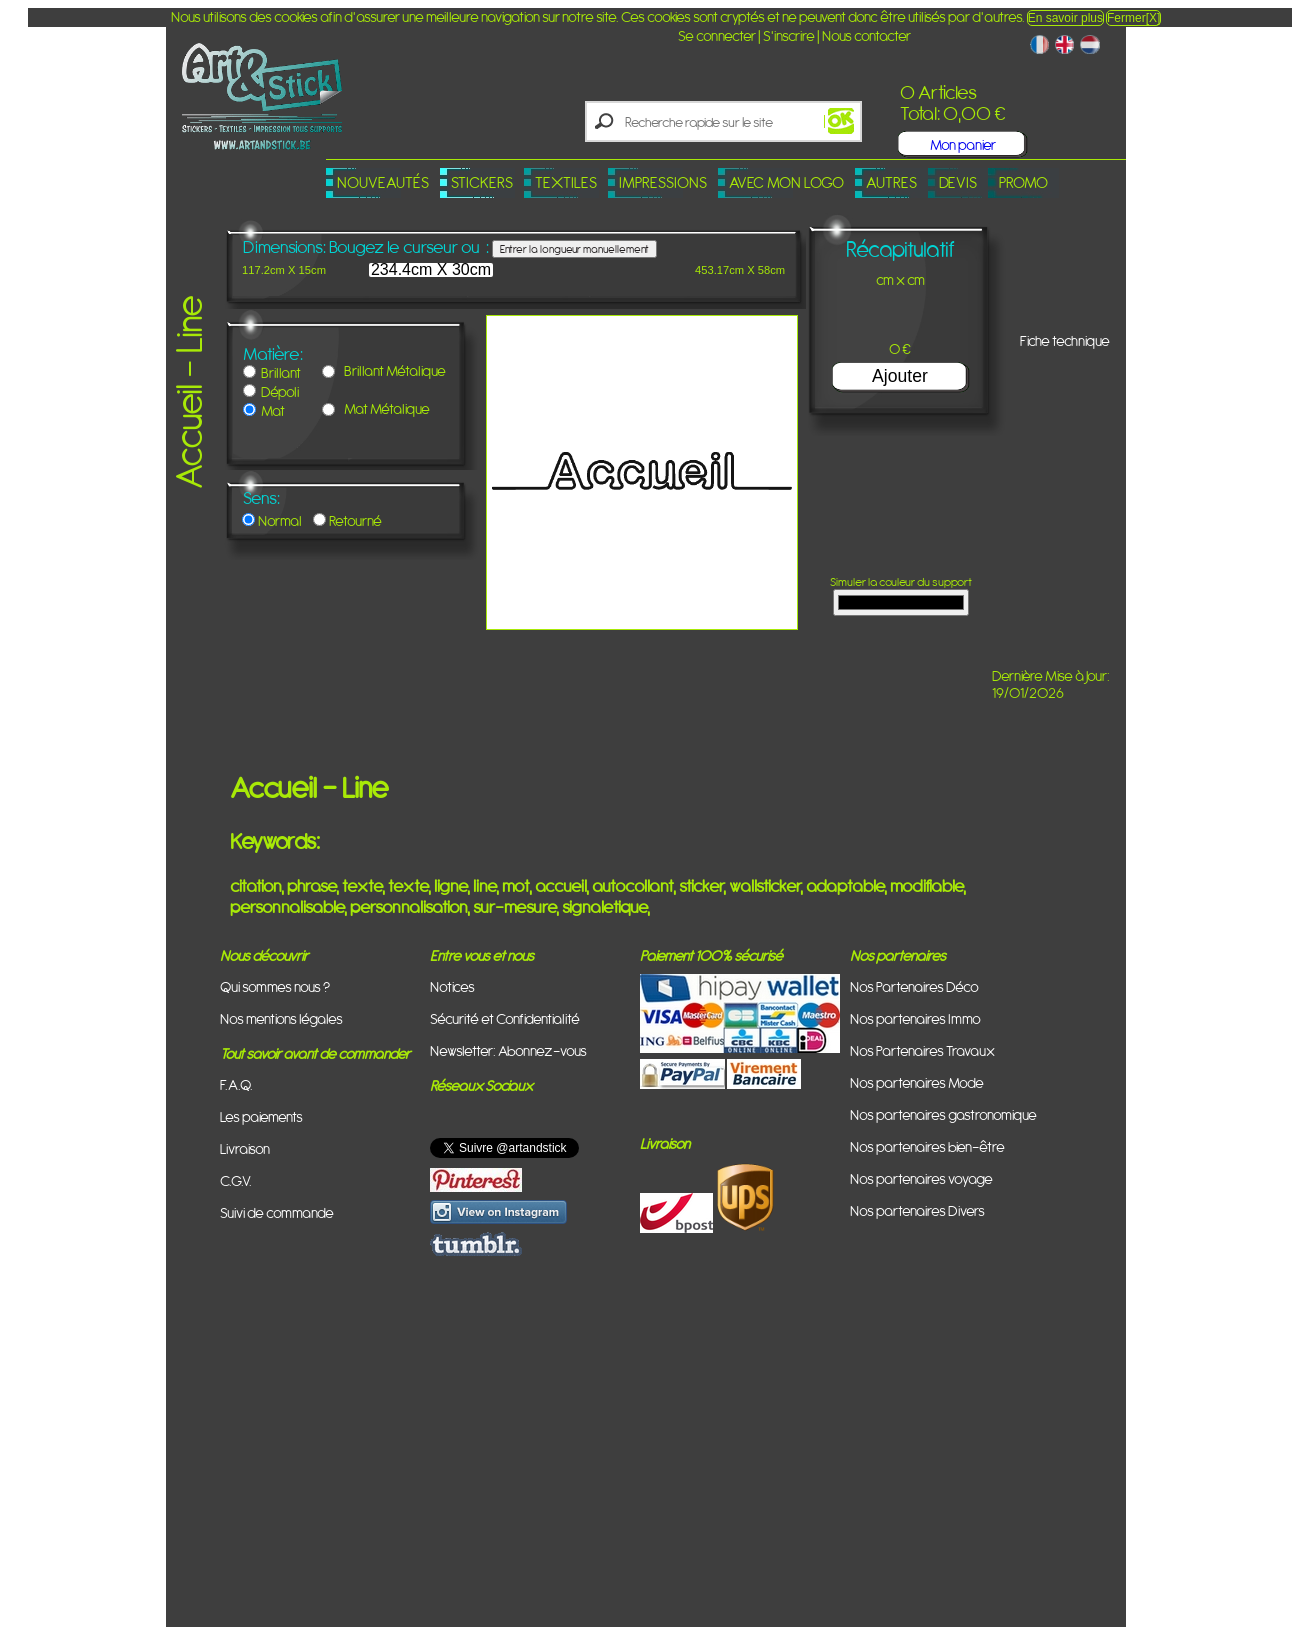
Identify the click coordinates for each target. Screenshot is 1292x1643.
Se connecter (717, 35)
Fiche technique (1065, 340)
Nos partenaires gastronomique (943, 1114)
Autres (891, 182)
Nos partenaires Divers (917, 1210)
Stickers (482, 182)
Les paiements (261, 1116)
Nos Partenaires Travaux (922, 1050)
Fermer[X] (1133, 18)
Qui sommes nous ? (275, 986)
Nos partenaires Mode (917, 1082)
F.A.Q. (236, 1084)
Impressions (663, 182)
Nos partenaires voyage (921, 1178)
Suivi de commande (277, 1212)
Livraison (245, 1148)
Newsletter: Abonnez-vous (508, 1050)
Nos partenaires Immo (915, 1018)
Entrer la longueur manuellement (574, 249)
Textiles (566, 182)
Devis (958, 182)
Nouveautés (383, 182)
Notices (452, 986)
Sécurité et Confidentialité (505, 1018)
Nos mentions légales (281, 1018)
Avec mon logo (786, 182)
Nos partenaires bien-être (927, 1146)
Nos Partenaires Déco (914, 986)
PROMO (1023, 182)
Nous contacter (866, 35)
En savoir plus (1065, 18)
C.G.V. (236, 1180)
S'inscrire (789, 35)
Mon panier (963, 144)
